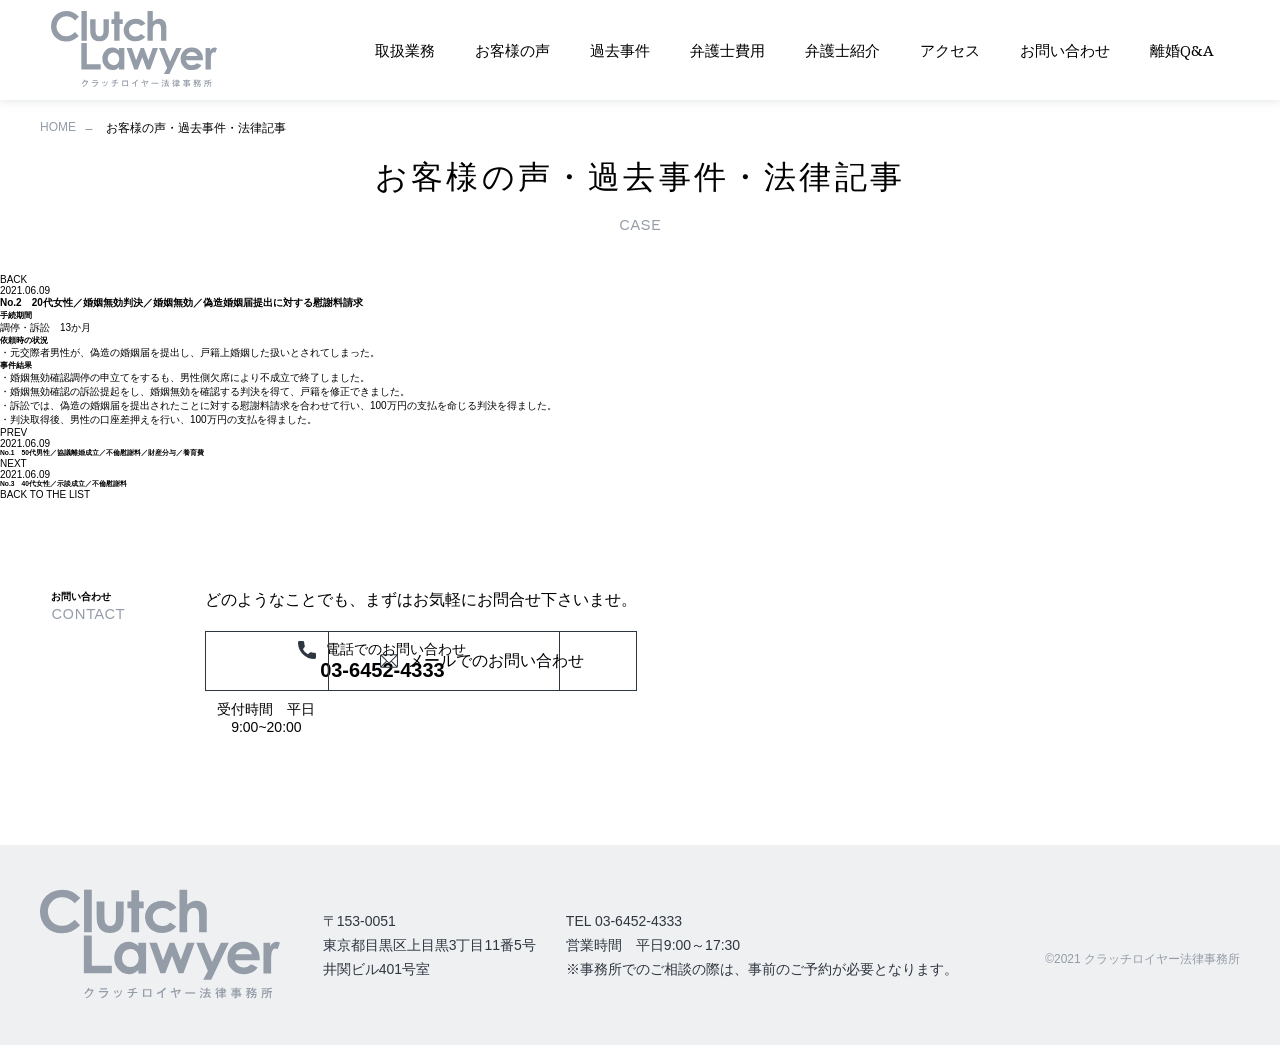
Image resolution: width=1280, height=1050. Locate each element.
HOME (58, 127)
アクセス (950, 50)
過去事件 (620, 50)
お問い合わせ (1065, 50)
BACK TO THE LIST (45, 494)
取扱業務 (405, 50)
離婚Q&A (1182, 50)
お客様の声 (512, 50)
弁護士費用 (727, 50)
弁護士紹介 (842, 50)
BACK (13, 279)
